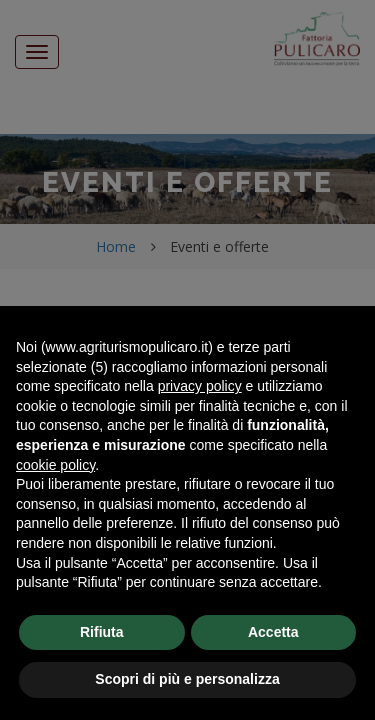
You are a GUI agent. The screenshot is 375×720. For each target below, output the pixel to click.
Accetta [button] (273, 632)
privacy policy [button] (200, 386)
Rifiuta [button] (102, 632)
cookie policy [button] (55, 465)
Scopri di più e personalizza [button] (187, 679)
